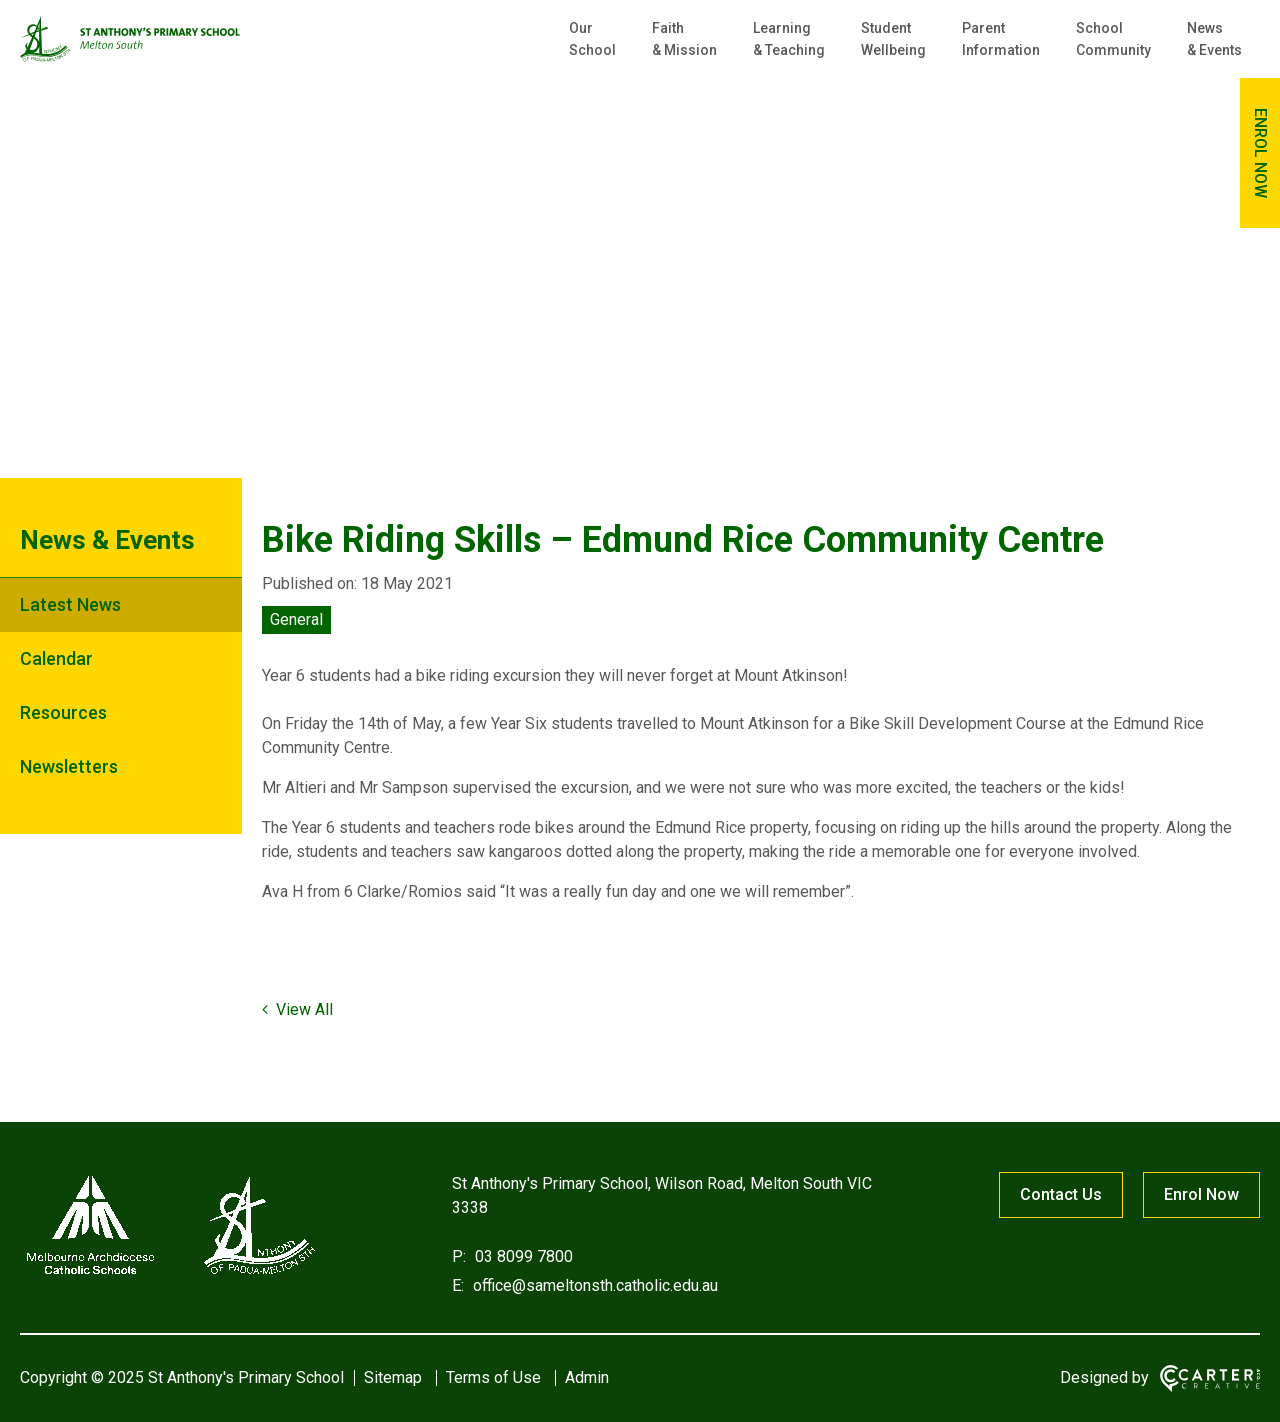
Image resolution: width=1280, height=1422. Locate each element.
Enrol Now (1201, 1194)
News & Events (1214, 39)
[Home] (170, 1274)
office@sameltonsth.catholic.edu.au (593, 1285)
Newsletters (69, 766)
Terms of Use (493, 1377)
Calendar (56, 658)
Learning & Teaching (789, 39)
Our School (592, 39)
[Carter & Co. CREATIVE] (1210, 1378)
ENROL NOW (1260, 153)
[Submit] (1192, 106)
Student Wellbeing (893, 39)
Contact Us (1061, 1194)
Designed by (1104, 1377)
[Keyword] (1065, 108)
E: (458, 1285)
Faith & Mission (684, 39)
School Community (1113, 39)
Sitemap (393, 1377)
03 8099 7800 (522, 1256)
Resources (63, 712)
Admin (587, 1377)
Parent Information (1001, 39)
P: (459, 1256)
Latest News (70, 604)
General (296, 619)
